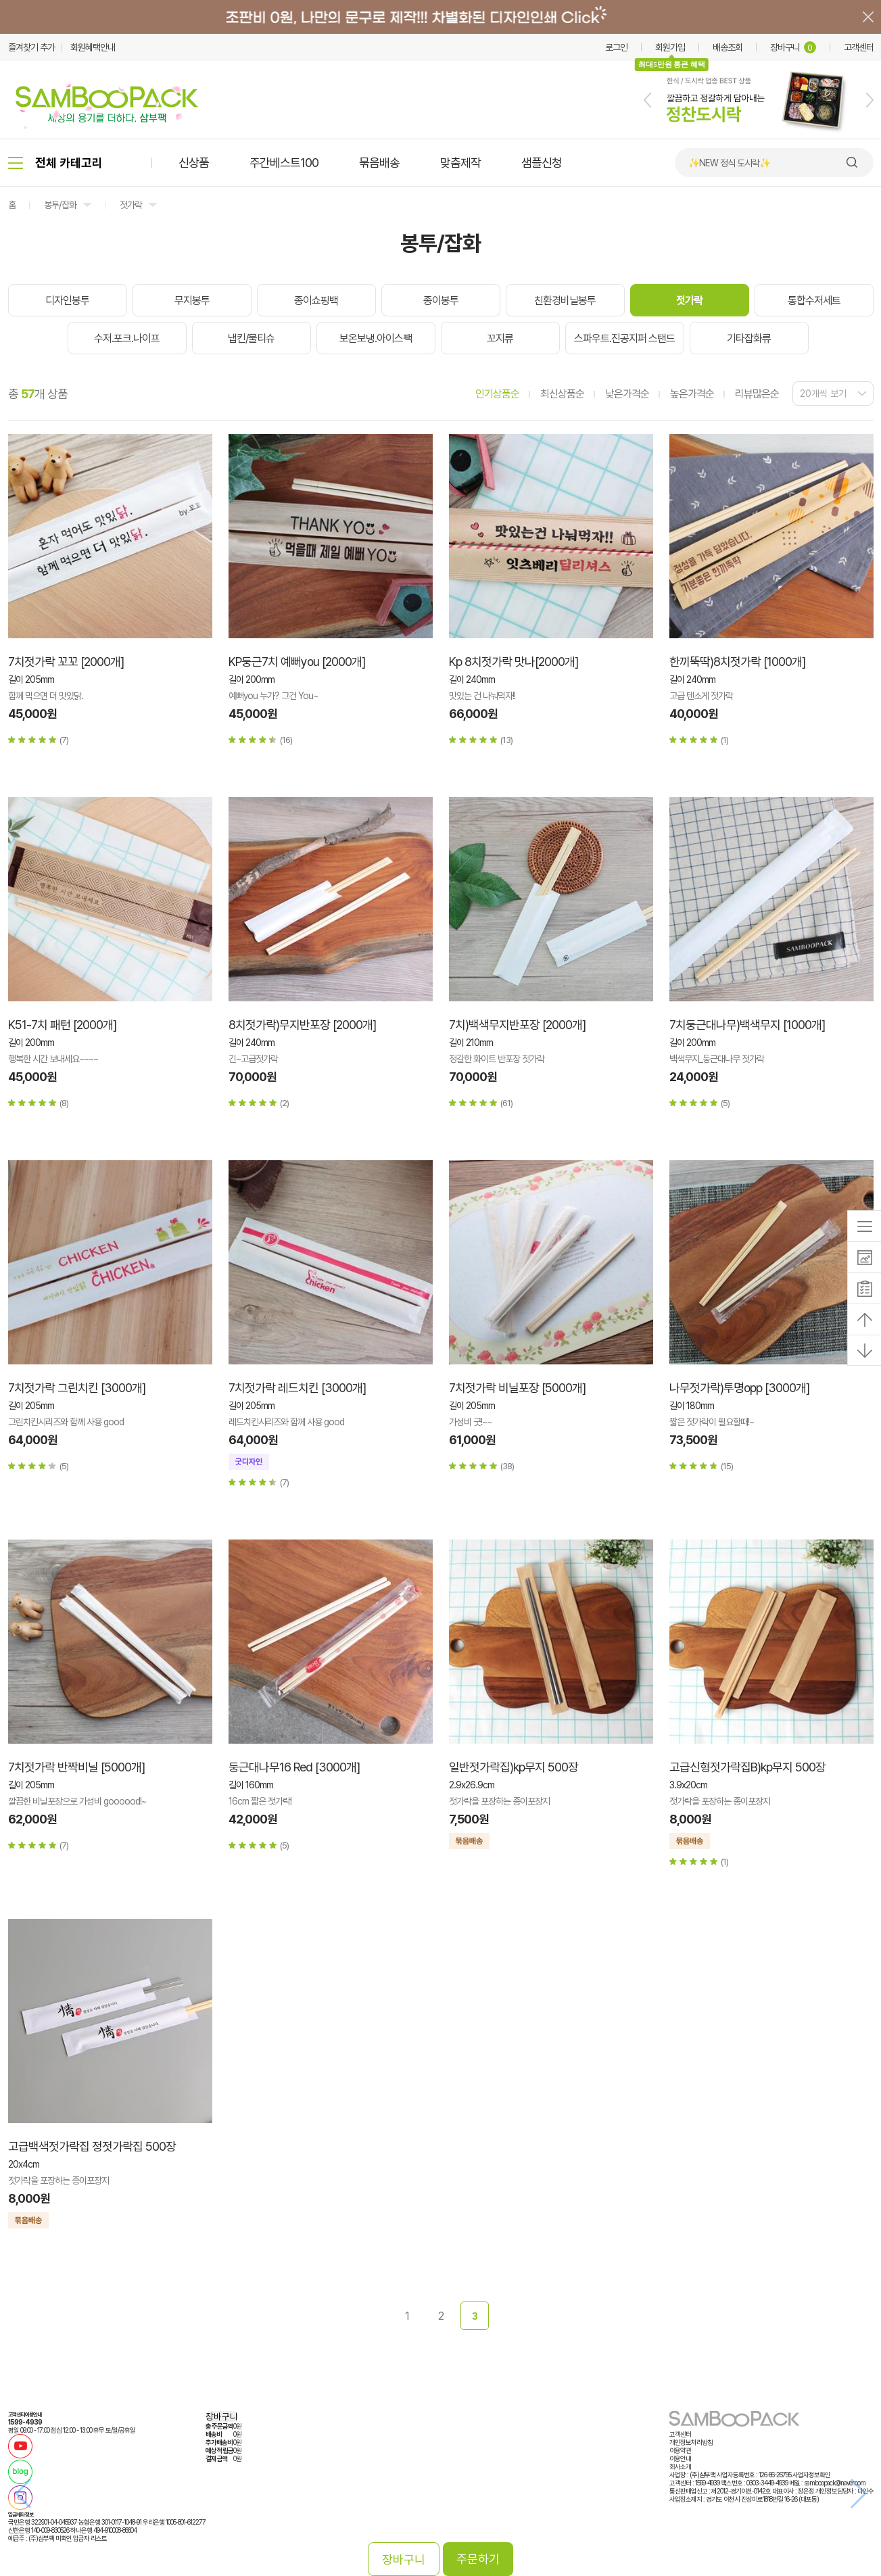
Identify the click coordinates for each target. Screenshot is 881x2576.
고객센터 (859, 47)
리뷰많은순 (757, 393)
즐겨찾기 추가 (31, 47)
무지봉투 (192, 300)
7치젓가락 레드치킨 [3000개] (297, 1388)
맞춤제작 (460, 163)
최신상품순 (562, 393)
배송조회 (727, 47)
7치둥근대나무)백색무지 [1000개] (747, 1025)
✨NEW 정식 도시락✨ (729, 163)
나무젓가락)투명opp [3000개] (739, 1388)
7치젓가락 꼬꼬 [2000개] (66, 661)
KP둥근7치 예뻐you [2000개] (297, 661)
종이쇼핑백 (316, 300)
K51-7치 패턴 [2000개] (62, 1025)
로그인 (616, 47)
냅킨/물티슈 (251, 338)
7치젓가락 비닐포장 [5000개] (517, 1388)
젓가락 (131, 205)
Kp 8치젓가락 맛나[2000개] (513, 661)
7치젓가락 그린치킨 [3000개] (76, 1388)
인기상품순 (497, 393)
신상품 (193, 163)
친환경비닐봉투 (565, 300)
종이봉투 (440, 300)
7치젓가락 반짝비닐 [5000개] (76, 1767)
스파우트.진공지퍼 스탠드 (624, 338)
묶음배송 (379, 163)
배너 (440, 17)
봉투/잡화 (60, 205)
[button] (647, 100)
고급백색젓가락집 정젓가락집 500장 (92, 2146)
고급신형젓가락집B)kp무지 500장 (747, 1767)
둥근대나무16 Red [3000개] (294, 1767)
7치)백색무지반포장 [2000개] (517, 1025)
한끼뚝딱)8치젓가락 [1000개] (737, 661)
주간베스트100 (283, 163)
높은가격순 (692, 393)
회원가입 (670, 47)
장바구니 (793, 47)
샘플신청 (541, 163)
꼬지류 (500, 338)
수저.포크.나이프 (127, 338)
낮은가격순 (627, 393)
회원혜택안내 (92, 47)
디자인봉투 (67, 300)
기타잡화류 (749, 338)
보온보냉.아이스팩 (375, 338)
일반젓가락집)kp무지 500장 (513, 1767)
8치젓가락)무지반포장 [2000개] (302, 1025)
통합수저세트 (814, 300)
